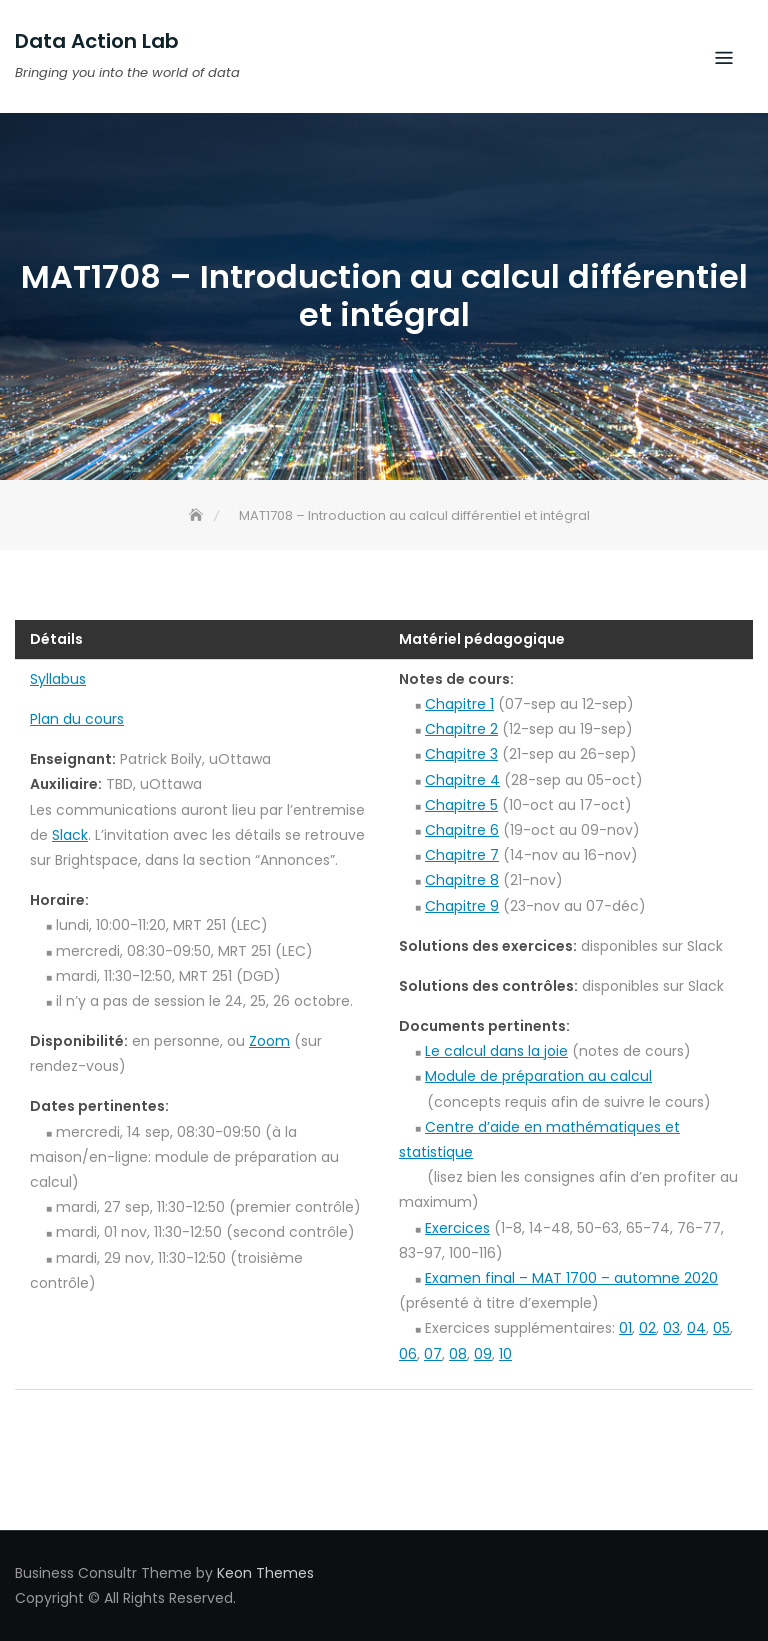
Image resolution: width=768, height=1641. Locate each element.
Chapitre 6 (462, 830)
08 (458, 1354)
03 (671, 1328)
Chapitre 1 (459, 704)
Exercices (457, 1228)
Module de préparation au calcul (538, 1076)
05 (721, 1328)
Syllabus (58, 679)
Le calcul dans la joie (496, 1051)
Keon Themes (265, 1573)
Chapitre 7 (462, 855)
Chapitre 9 (462, 906)
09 (483, 1354)
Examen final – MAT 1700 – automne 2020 (571, 1278)
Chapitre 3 (461, 754)
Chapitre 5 (461, 805)
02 (647, 1328)
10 (505, 1354)
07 (433, 1354)
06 (408, 1354)
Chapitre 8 (462, 880)
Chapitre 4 (462, 780)
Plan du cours (77, 719)
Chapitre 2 (461, 729)
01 (625, 1328)
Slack (70, 835)
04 (696, 1328)
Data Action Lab (97, 41)
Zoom (269, 1041)
